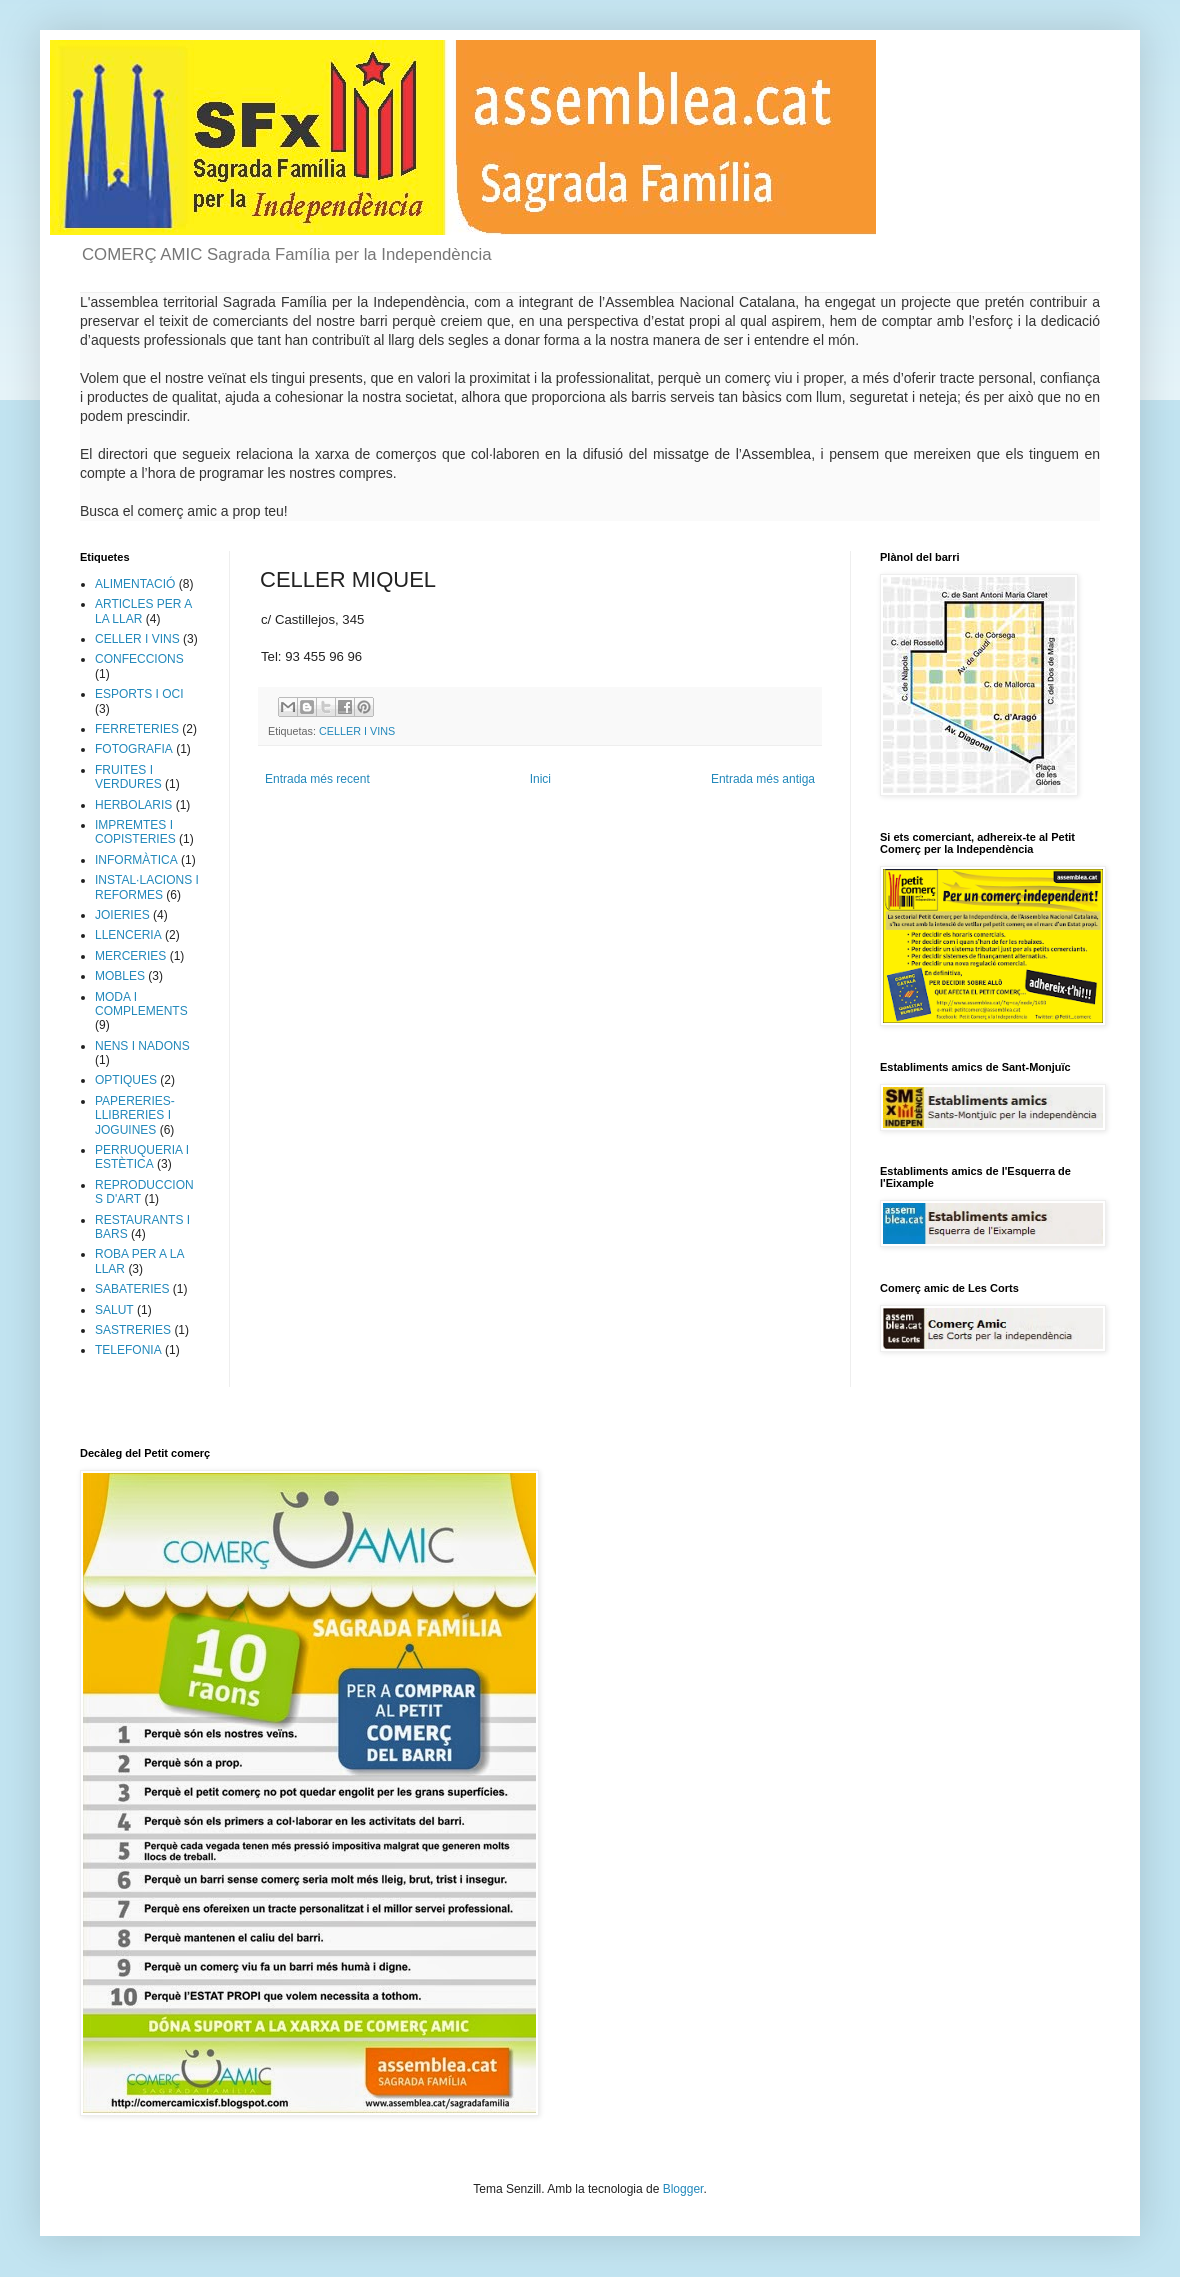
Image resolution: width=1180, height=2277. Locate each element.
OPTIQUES (126, 1080)
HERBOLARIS (133, 805)
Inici (540, 779)
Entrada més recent (317, 779)
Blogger (683, 2189)
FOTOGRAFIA (134, 749)
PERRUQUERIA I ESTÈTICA (142, 1157)
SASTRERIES (133, 1330)
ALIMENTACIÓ (135, 584)
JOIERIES (122, 915)
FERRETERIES (137, 729)
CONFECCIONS (139, 659)
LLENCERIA (128, 935)
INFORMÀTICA (136, 860)
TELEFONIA (128, 1350)
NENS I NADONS (142, 1046)
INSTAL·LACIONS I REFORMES (147, 887)
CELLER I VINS (357, 731)
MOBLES (120, 976)
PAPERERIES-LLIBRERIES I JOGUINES (135, 1115)
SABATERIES (132, 1289)
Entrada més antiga (763, 779)
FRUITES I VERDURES (128, 777)
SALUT (114, 1310)
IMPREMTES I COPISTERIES (135, 832)
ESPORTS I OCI (139, 694)
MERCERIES (130, 956)
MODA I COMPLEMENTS (141, 1004)
